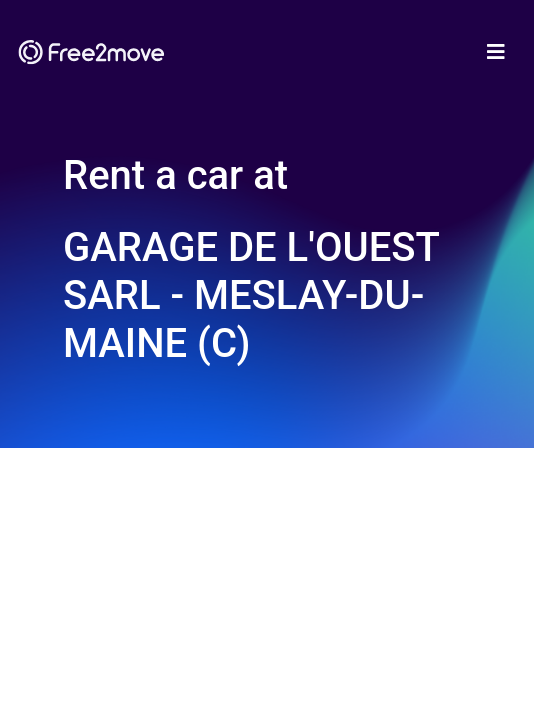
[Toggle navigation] (496, 52)
